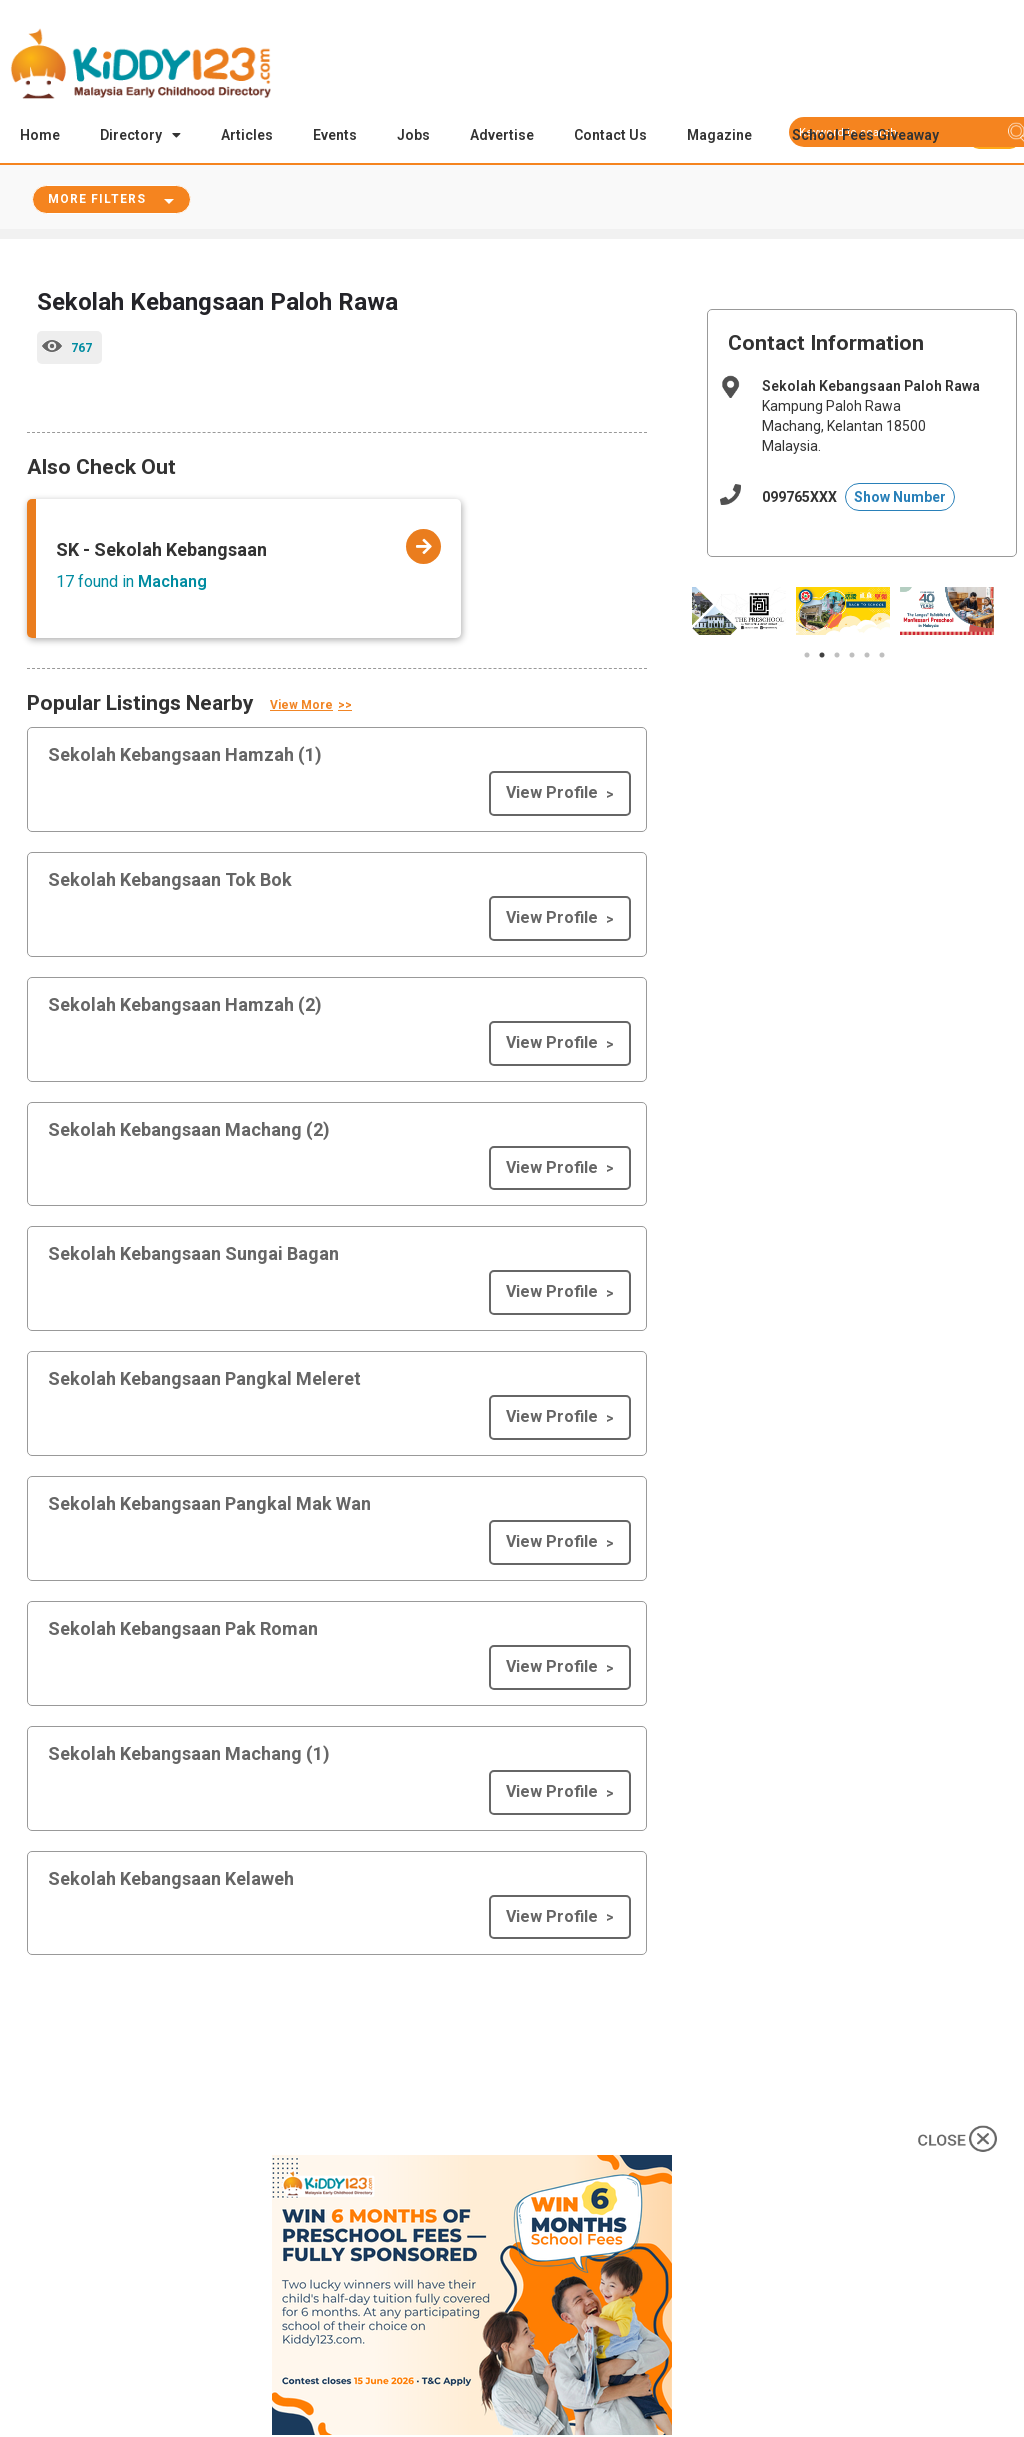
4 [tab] (852, 657)
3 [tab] (837, 657)
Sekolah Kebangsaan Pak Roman (183, 1630)
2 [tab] (822, 657)
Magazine (719, 135)
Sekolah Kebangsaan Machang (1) (189, 1755)
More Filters (97, 201)
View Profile (552, 794)
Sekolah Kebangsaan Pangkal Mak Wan (209, 1505)
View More (301, 707)
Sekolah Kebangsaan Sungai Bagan (193, 1255)
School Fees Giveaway (865, 135)
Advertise (502, 135)
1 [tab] (807, 657)
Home (40, 135)
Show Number (900, 499)
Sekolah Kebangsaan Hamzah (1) (185, 756)
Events (335, 135)
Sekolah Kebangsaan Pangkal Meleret (204, 1380)
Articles (247, 135)
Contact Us (610, 135)
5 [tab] (867, 657)
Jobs (413, 135)
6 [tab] (882, 657)
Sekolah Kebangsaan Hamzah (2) (185, 1006)
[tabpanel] (739, 613)
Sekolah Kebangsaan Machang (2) (189, 1131)
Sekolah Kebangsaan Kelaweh (171, 1880)
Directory (140, 135)
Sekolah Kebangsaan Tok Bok (170, 881)
